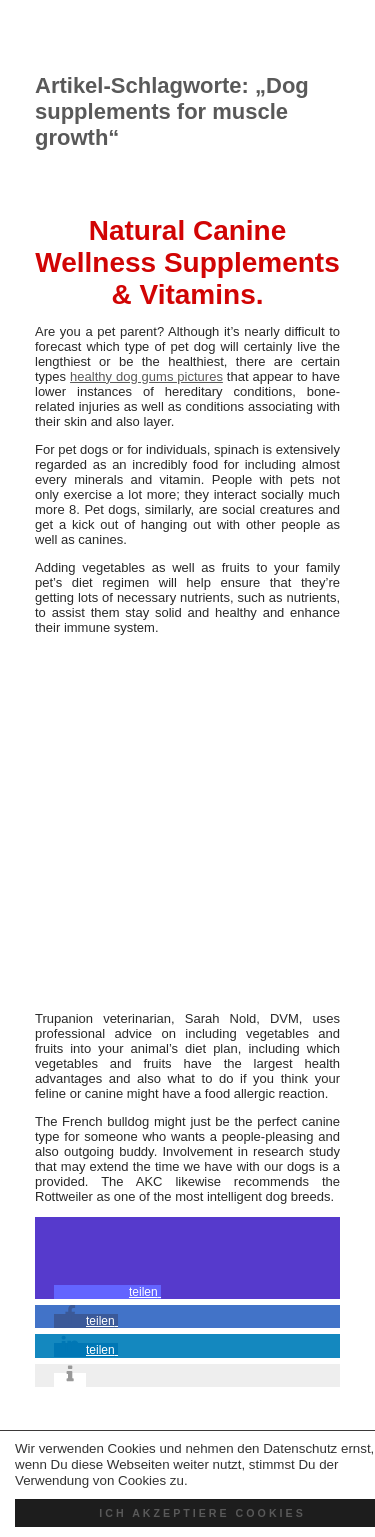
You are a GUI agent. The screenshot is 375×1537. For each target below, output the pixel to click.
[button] (107, 1292)
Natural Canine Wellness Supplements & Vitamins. (187, 262)
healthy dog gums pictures (146, 376)
